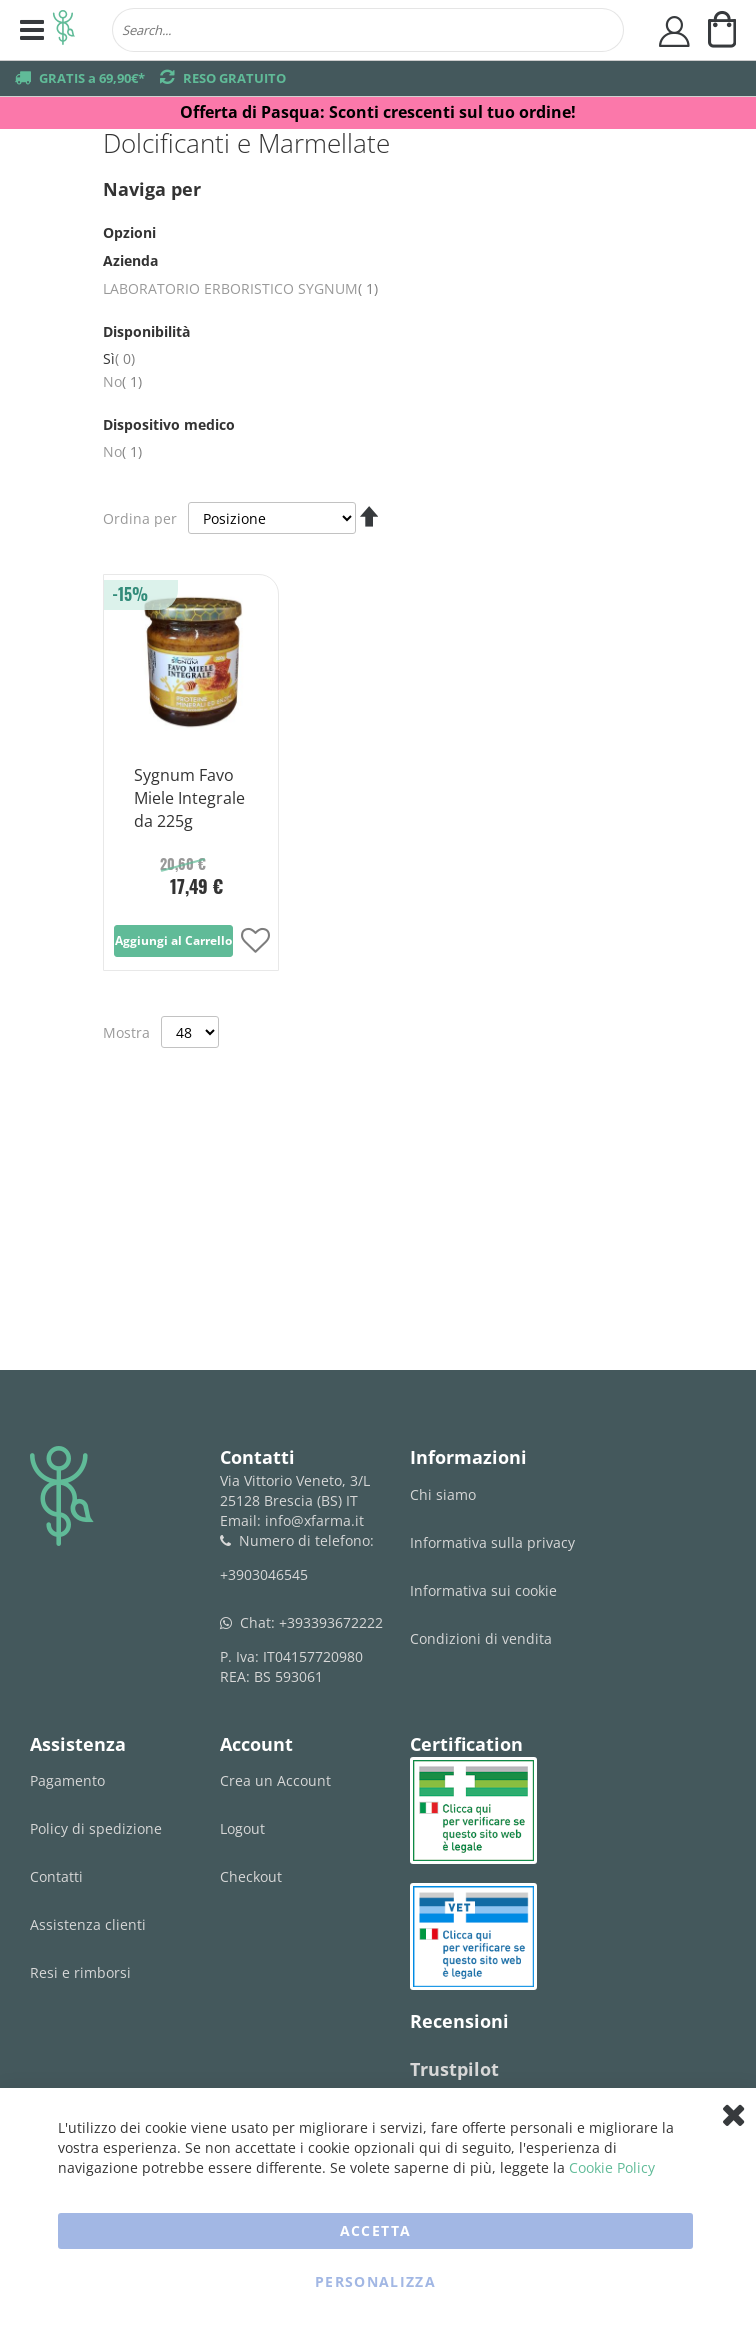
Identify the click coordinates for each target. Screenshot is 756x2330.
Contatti (56, 1876)
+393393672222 (331, 1622)
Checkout (251, 1876)
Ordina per (140, 518)
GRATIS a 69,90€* (92, 78)
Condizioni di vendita (481, 1638)
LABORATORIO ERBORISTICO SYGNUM (240, 288)
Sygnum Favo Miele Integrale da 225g (189, 798)
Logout (242, 1828)
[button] (255, 942)
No (122, 381)
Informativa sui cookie (483, 1590)
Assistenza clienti (88, 1924)
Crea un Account (275, 1780)
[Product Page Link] (191, 733)
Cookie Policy (612, 2167)
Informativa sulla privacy (492, 1542)
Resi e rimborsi (80, 1972)
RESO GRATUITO (234, 78)
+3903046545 (264, 1574)
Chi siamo (443, 1494)
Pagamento (67, 1780)
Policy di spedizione (96, 1828)
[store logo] (64, 30)
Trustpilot (454, 2069)
